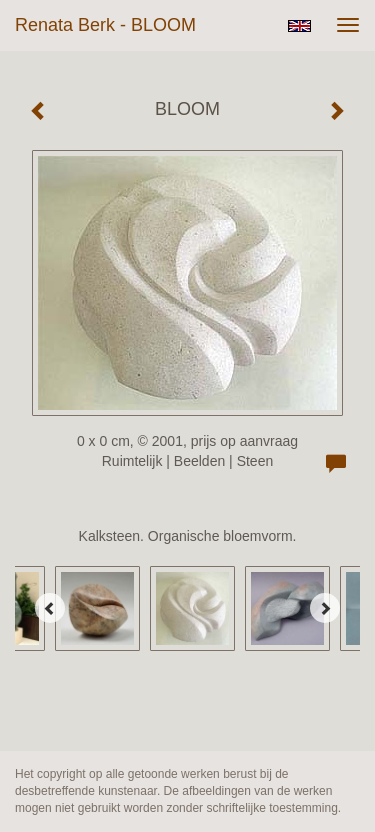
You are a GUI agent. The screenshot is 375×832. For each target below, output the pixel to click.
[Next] (325, 608)
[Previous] (50, 608)
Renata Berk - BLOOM (105, 25)
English (299, 26)
